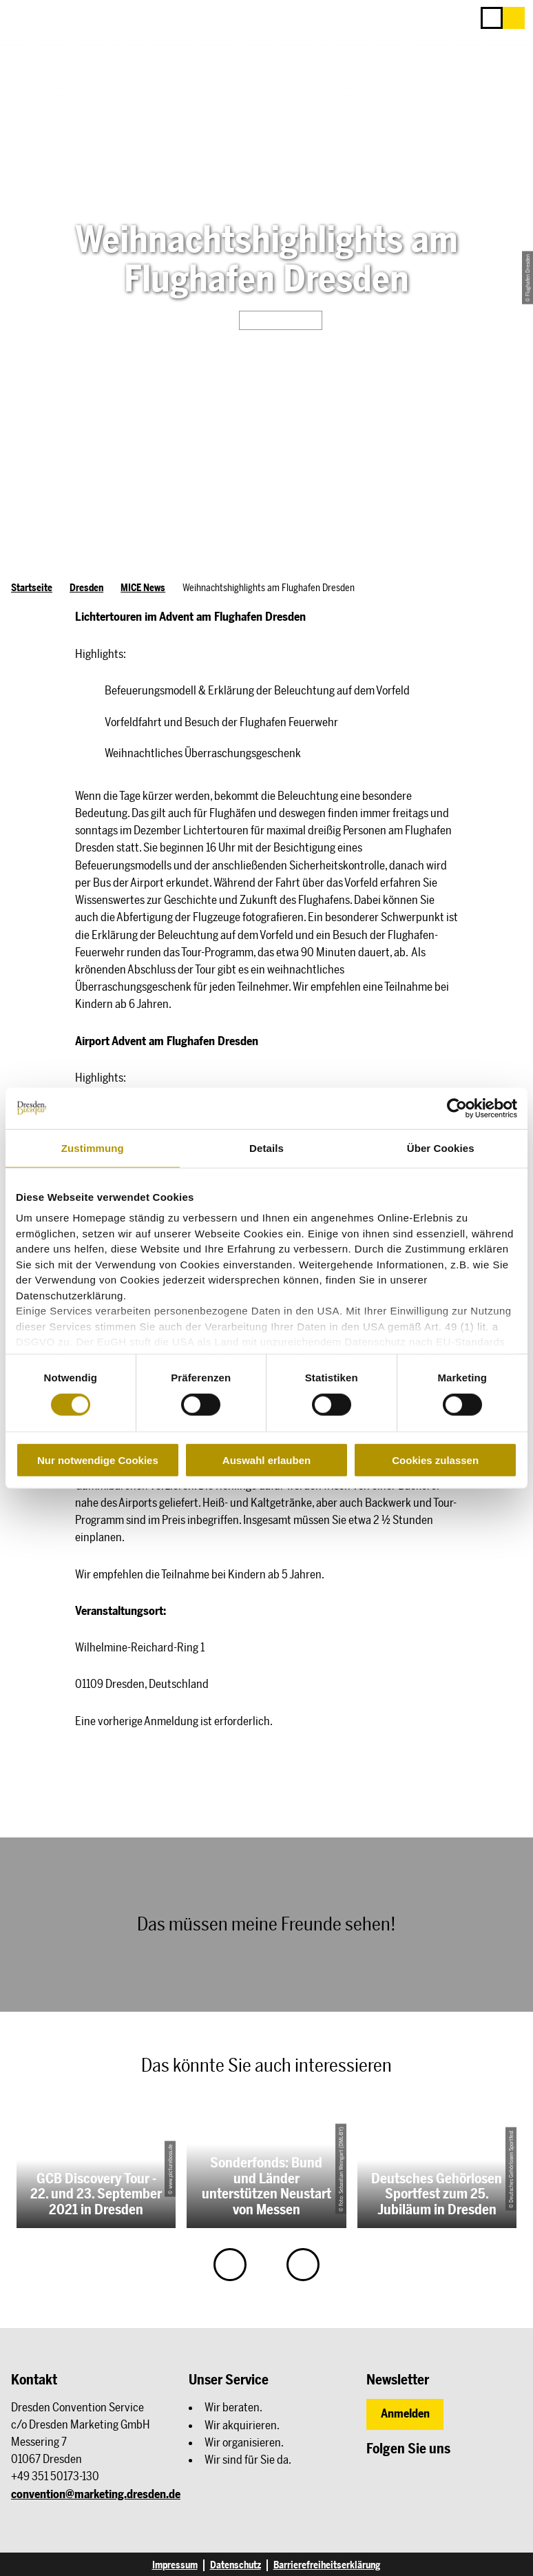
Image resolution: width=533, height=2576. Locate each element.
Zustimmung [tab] (92, 1147)
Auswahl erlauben (266, 1460)
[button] (514, 18)
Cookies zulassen (435, 1460)
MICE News (143, 587)
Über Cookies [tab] (440, 1147)
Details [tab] (266, 1147)
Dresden (86, 587)
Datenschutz (235, 2564)
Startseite (31, 587)
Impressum (175, 2564)
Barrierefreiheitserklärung (326, 2564)
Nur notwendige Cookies (97, 1460)
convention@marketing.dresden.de (95, 2494)
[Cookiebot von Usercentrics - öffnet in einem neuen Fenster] (457, 1108)
